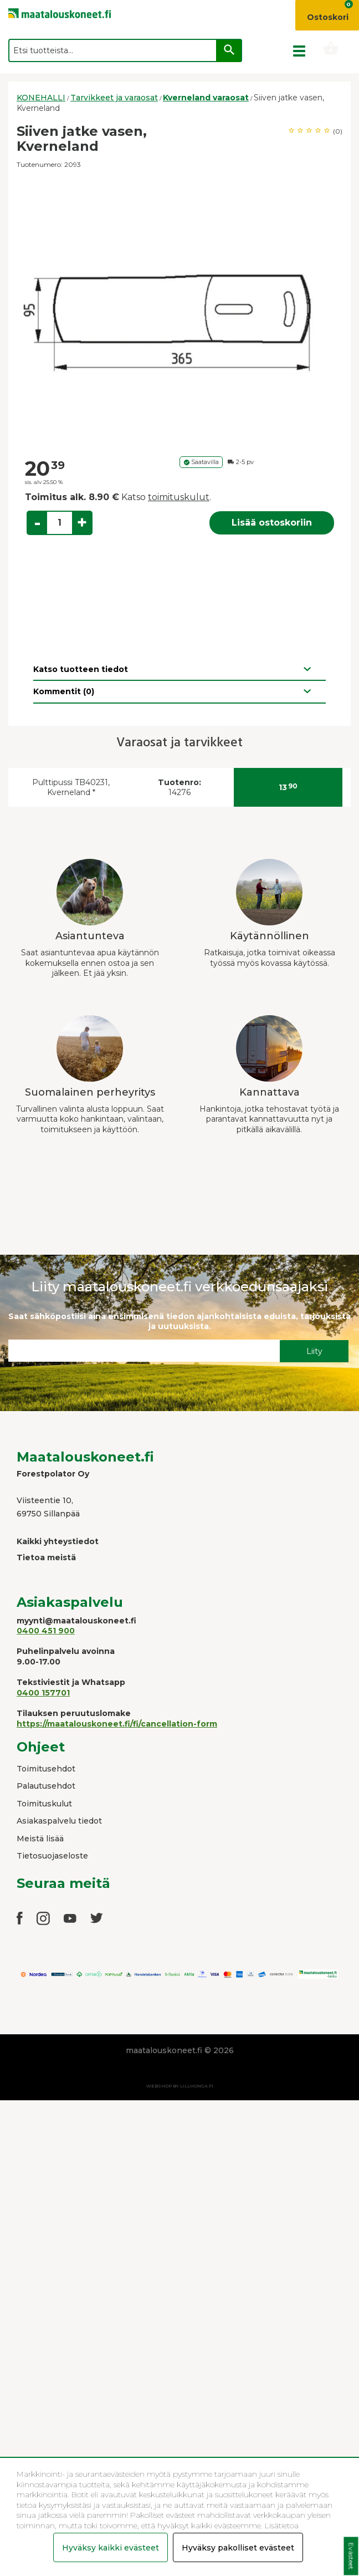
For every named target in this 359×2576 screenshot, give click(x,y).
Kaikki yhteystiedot (58, 1541)
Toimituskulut (44, 1804)
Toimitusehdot (46, 1769)
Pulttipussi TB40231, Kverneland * (71, 787)
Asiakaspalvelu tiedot (59, 1821)
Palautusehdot (46, 1786)
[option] (179, 313)
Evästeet (351, 2556)
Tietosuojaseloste (52, 1856)
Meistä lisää (40, 1839)
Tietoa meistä (46, 1557)
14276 (179, 787)
